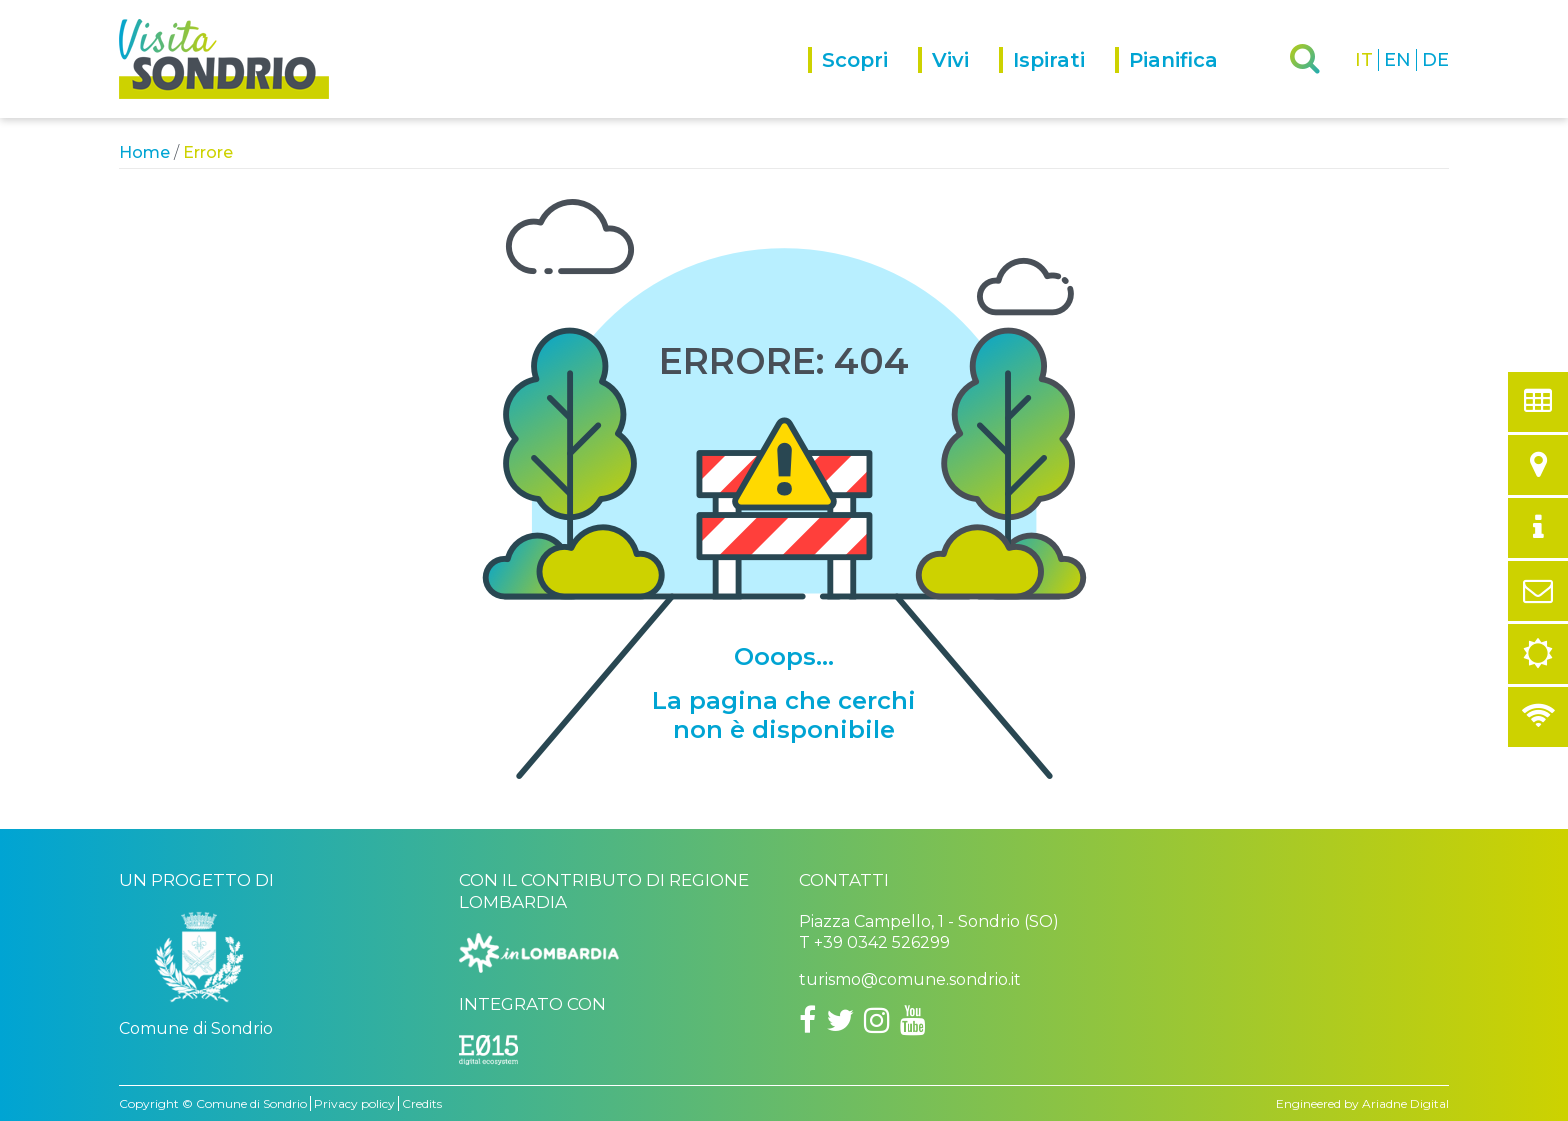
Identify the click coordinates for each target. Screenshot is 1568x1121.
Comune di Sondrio (251, 1103)
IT (1364, 60)
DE (1435, 60)
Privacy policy (354, 1103)
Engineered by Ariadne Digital (1362, 1103)
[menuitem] (863, 82)
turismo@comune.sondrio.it (910, 979)
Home (144, 152)
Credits (422, 1103)
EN (1397, 60)
